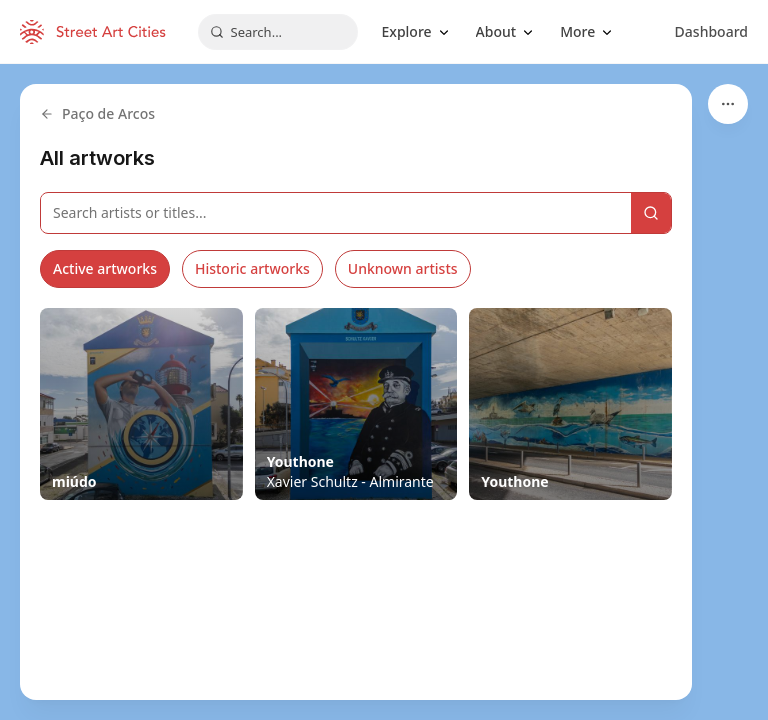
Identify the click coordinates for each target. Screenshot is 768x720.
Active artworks (105, 268)
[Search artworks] (336, 213)
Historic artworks (252, 268)
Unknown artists (403, 268)
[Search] (651, 213)
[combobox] (278, 32)
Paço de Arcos (97, 113)
